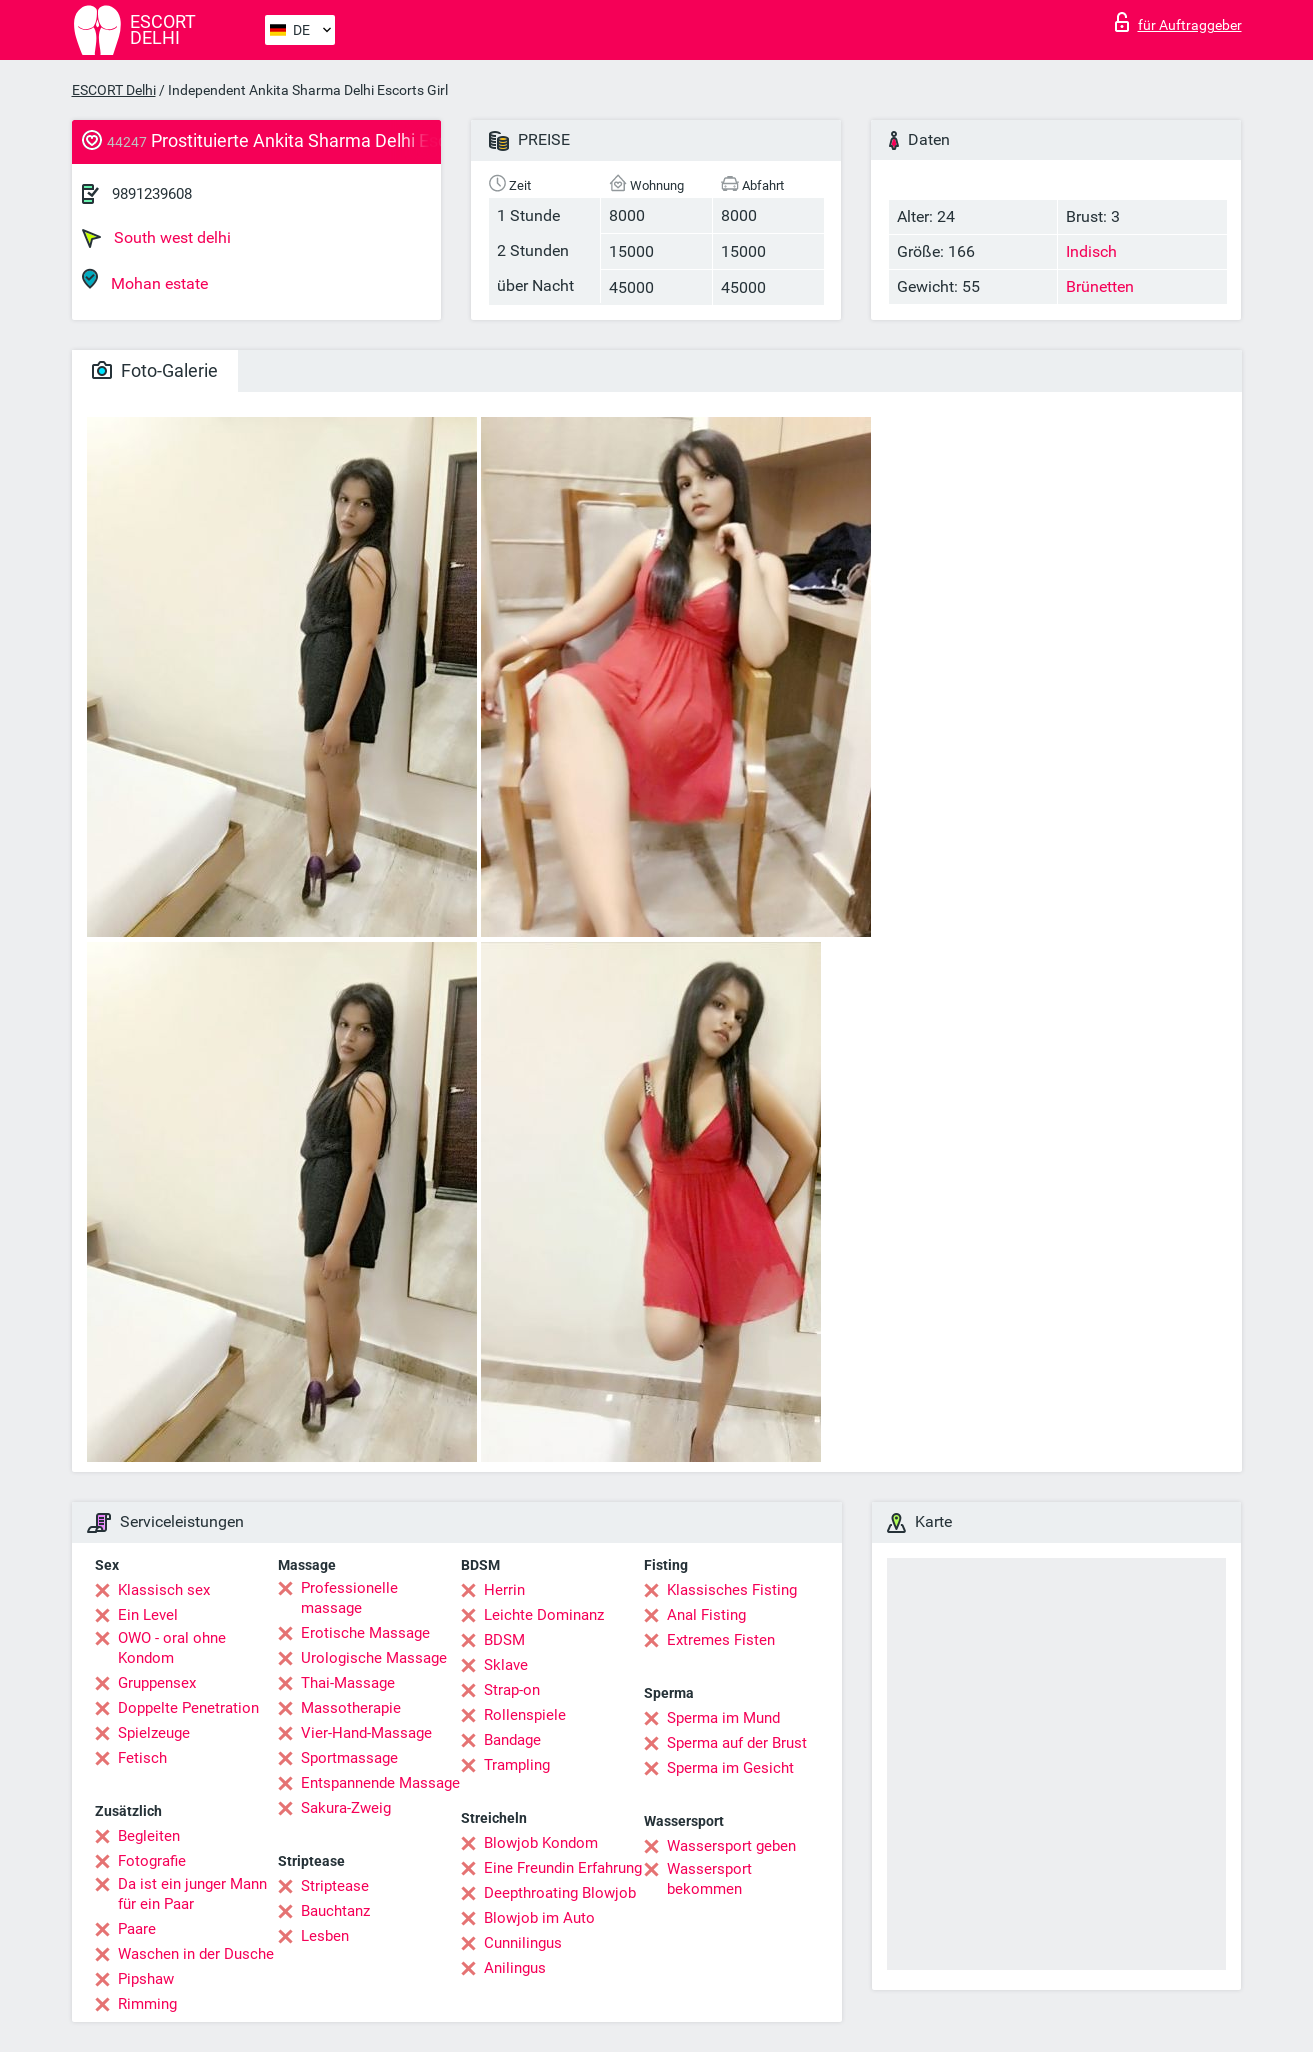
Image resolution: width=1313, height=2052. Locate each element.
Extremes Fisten (721, 1640)
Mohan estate (145, 280)
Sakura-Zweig (346, 1808)
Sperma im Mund (723, 1718)
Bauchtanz (335, 1911)
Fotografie (152, 1861)
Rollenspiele (525, 1715)
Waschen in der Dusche (196, 1954)
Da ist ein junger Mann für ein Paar (192, 1894)
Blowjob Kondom (541, 1843)
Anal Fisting (706, 1615)
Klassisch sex (164, 1590)
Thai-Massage (348, 1683)
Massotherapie (351, 1708)
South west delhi (156, 238)
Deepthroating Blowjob (560, 1893)
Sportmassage (349, 1758)
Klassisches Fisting (732, 1590)
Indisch (1091, 251)
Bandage (512, 1740)
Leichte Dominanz (544, 1615)
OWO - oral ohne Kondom (172, 1648)
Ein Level (148, 1615)
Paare (137, 1929)
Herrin (504, 1590)
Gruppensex (157, 1683)
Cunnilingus (523, 1943)
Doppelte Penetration (188, 1708)
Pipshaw (146, 1979)
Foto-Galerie (155, 370)
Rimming (147, 2004)
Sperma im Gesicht (730, 1768)
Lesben (325, 1936)
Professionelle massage (349, 1598)
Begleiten (149, 1836)
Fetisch (142, 1758)
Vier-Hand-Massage (366, 1733)
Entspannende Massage (380, 1783)
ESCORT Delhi (114, 90)
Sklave (506, 1665)
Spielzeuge (154, 1733)
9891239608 (152, 194)
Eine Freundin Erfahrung (563, 1868)
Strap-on (512, 1690)
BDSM (504, 1640)
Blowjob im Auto (539, 1918)
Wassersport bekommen (709, 1879)
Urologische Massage (374, 1658)
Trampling (517, 1765)
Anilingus (515, 1968)
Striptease (335, 1886)
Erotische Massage (365, 1633)
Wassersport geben (731, 1846)
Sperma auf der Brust (737, 1743)
